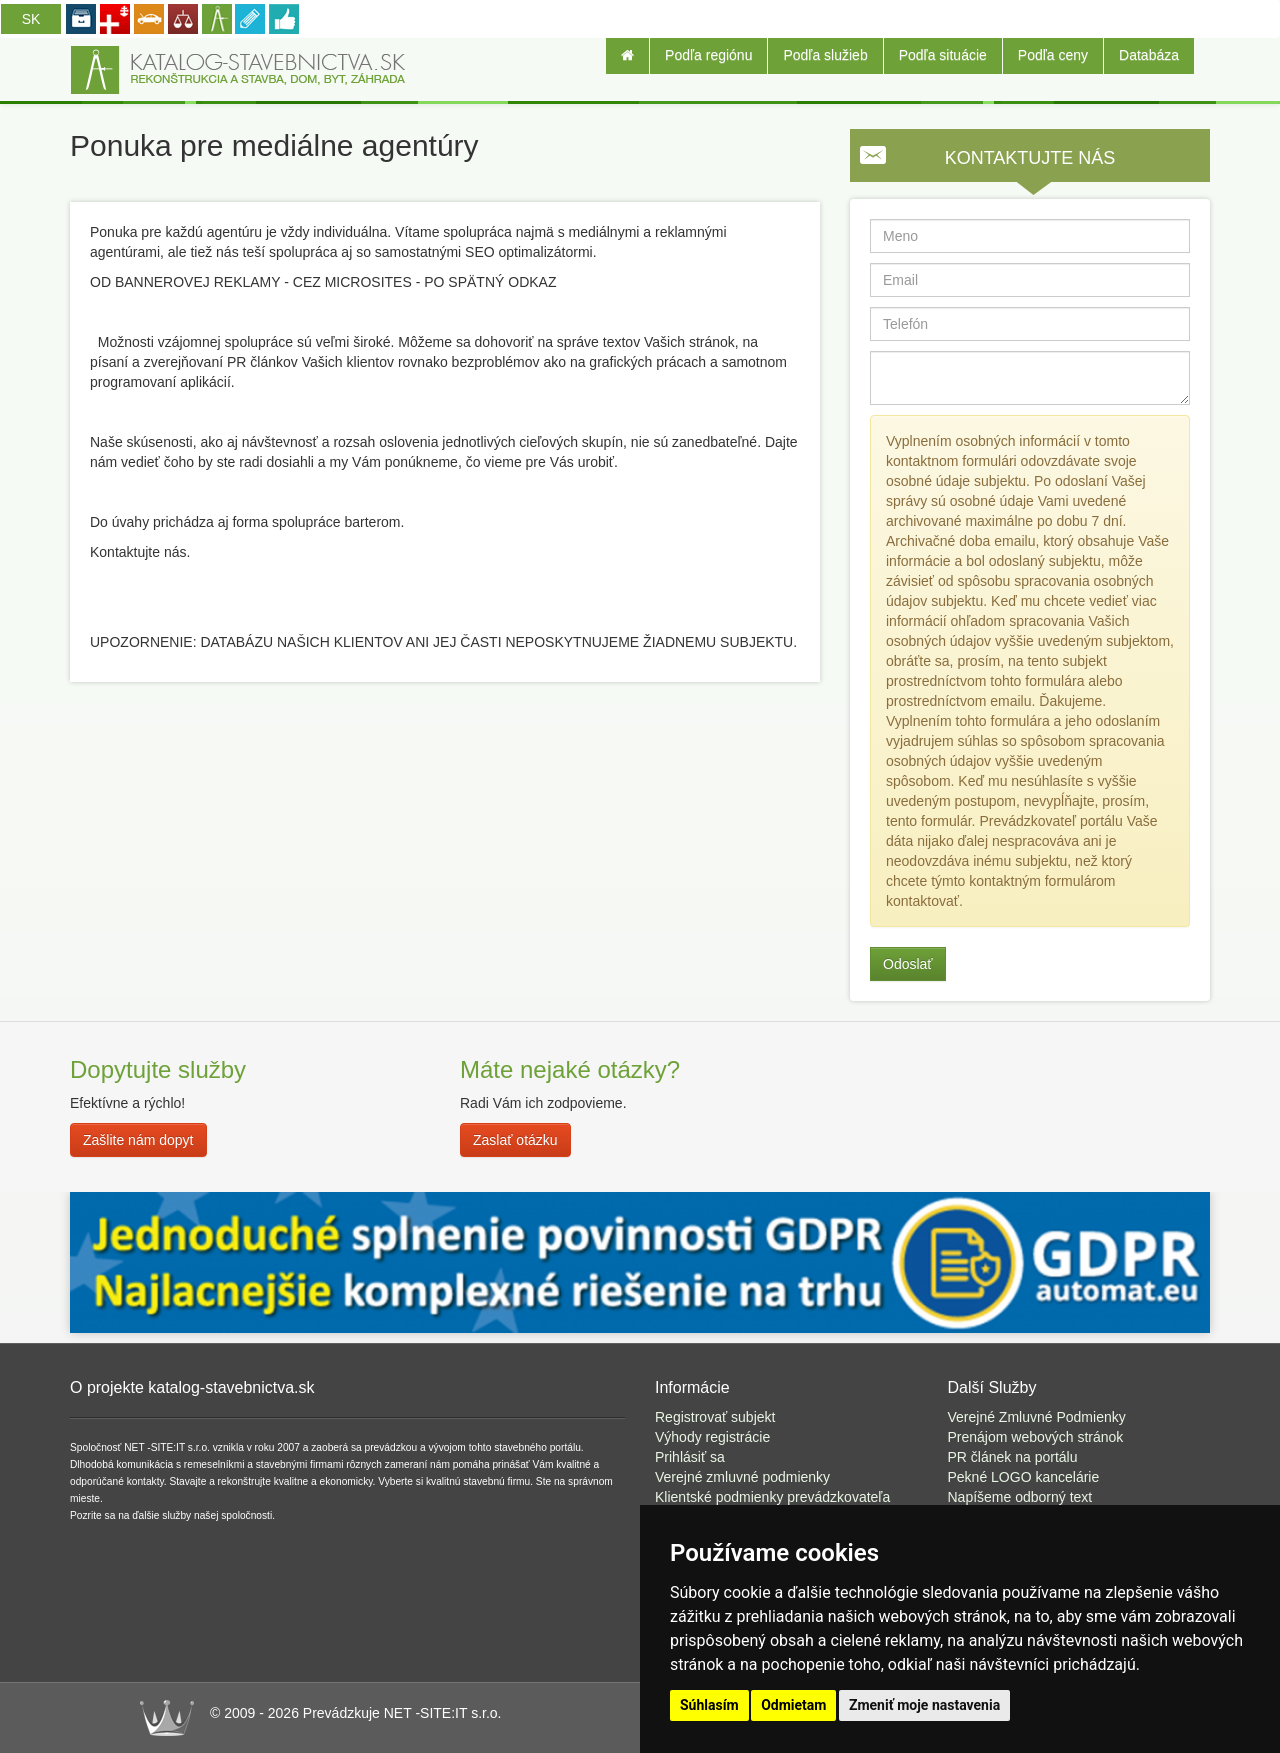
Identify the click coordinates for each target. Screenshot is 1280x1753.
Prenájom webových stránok (1036, 1437)
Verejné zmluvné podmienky (742, 1477)
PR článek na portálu (1013, 1457)
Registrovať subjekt (715, 1417)
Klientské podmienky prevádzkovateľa (772, 1497)
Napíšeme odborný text (1020, 1497)
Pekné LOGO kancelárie (1024, 1477)
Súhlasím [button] (709, 1705)
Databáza (1149, 55)
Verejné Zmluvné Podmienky (1037, 1417)
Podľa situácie (943, 55)
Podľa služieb (825, 55)
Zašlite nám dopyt (138, 1140)
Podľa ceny (1053, 55)
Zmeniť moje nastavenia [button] (924, 1705)
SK (31, 19)
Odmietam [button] (793, 1705)
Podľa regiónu (708, 55)
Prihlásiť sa (690, 1457)
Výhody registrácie (712, 1437)
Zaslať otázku (515, 1140)
